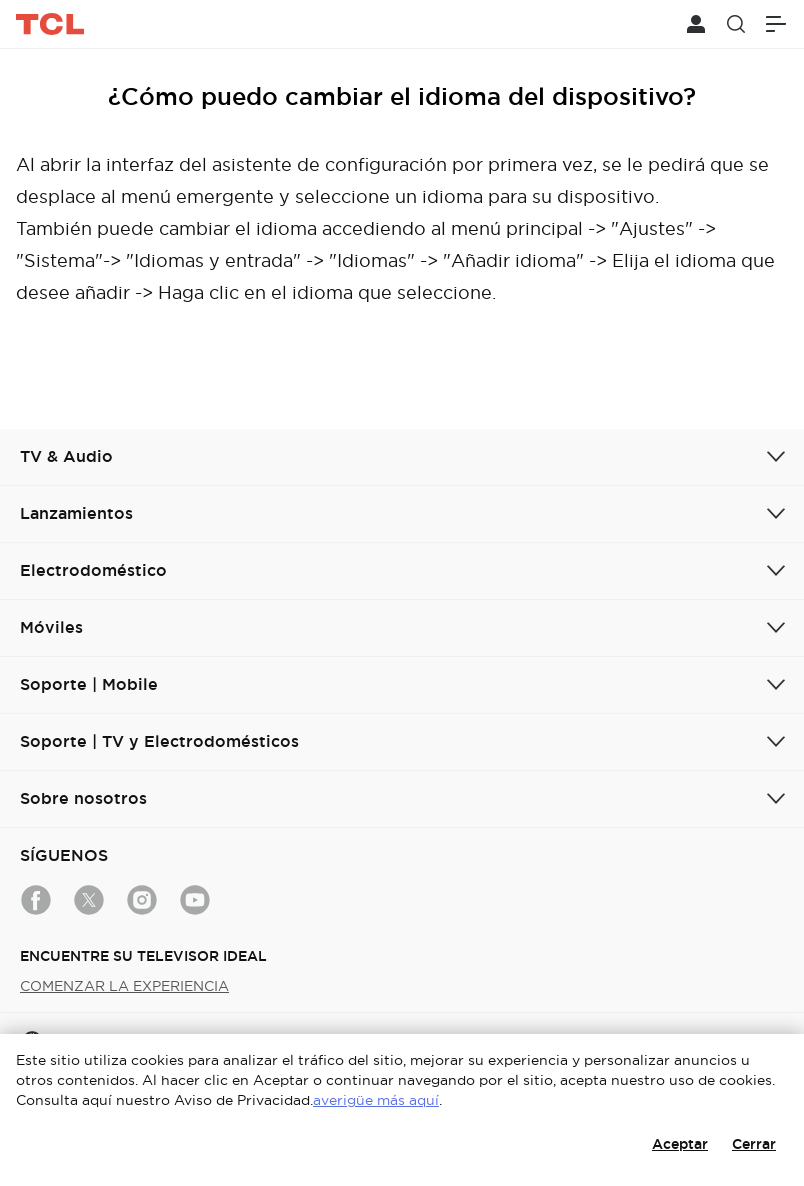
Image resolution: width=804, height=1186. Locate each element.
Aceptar (680, 1144)
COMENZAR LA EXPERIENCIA (124, 986)
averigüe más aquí (376, 1100)
